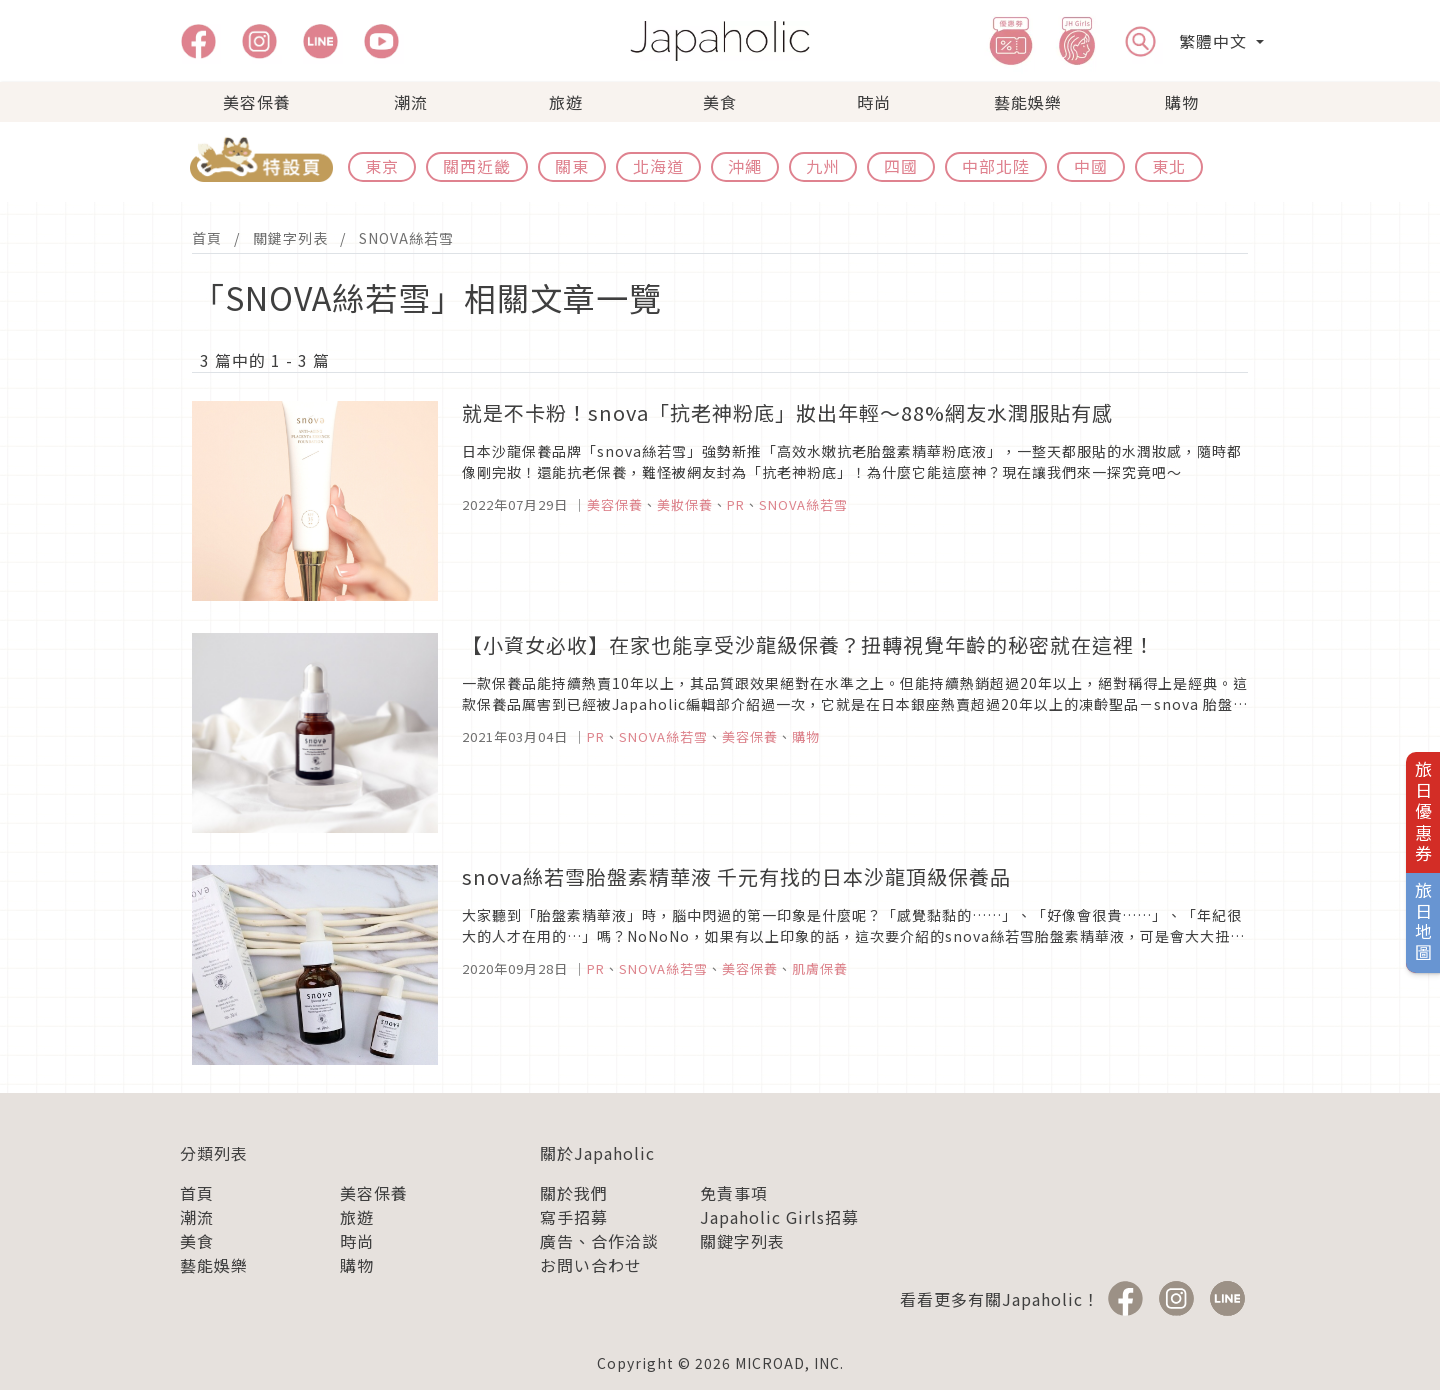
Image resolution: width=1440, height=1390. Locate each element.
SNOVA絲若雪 (406, 238)
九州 (823, 166)
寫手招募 (574, 1217)
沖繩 (745, 166)
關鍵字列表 (290, 238)
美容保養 (257, 102)
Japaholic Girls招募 (779, 1217)
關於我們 (574, 1193)
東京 (382, 166)
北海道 (658, 166)
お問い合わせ (591, 1265)
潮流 (411, 102)
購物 (1182, 102)
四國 (901, 166)
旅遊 (566, 102)
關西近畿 (477, 166)
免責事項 (734, 1193)
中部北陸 (996, 166)
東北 (1169, 166)
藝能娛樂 (1028, 102)
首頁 (207, 238)
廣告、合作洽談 (599, 1241)
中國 (1091, 166)
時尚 (874, 102)
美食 (720, 102)
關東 (572, 166)
